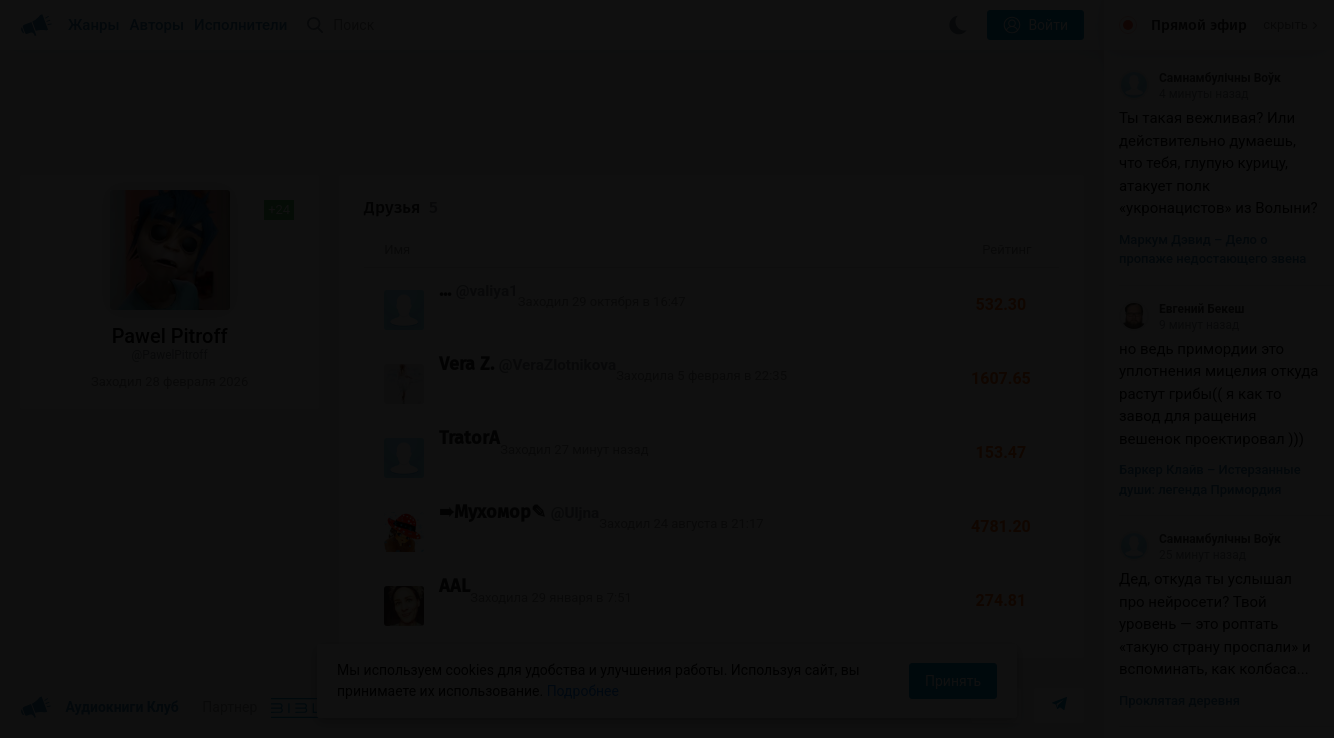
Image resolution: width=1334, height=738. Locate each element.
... (445, 290)
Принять (953, 681)
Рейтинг (1006, 249)
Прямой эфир (1199, 25)
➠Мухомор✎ (492, 512)
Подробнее (583, 691)
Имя (397, 249)
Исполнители (240, 25)
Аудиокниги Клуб (99, 708)
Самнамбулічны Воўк (1200, 78)
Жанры (94, 25)
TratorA (469, 438)
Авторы (157, 25)
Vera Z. (466, 364)
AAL (454, 586)
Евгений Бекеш (1181, 309)
